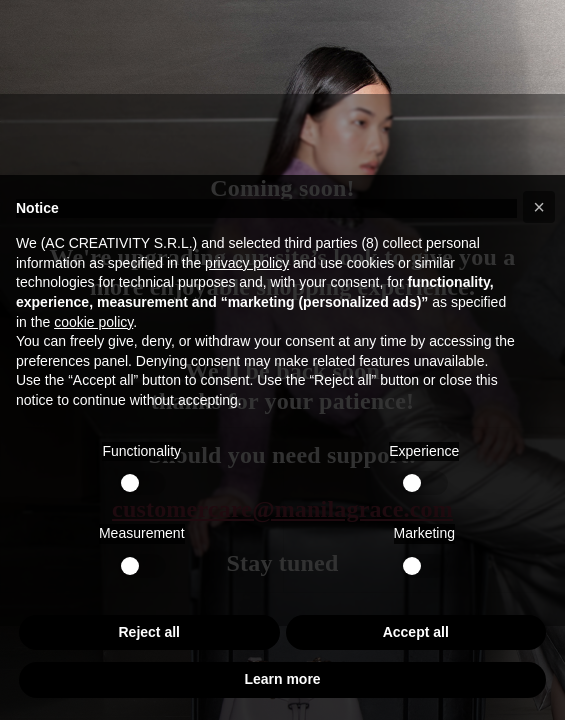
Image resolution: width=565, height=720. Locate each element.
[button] (539, 207)
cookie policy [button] (93, 322)
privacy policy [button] (247, 263)
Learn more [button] (282, 679)
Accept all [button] (416, 632)
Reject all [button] (149, 632)
